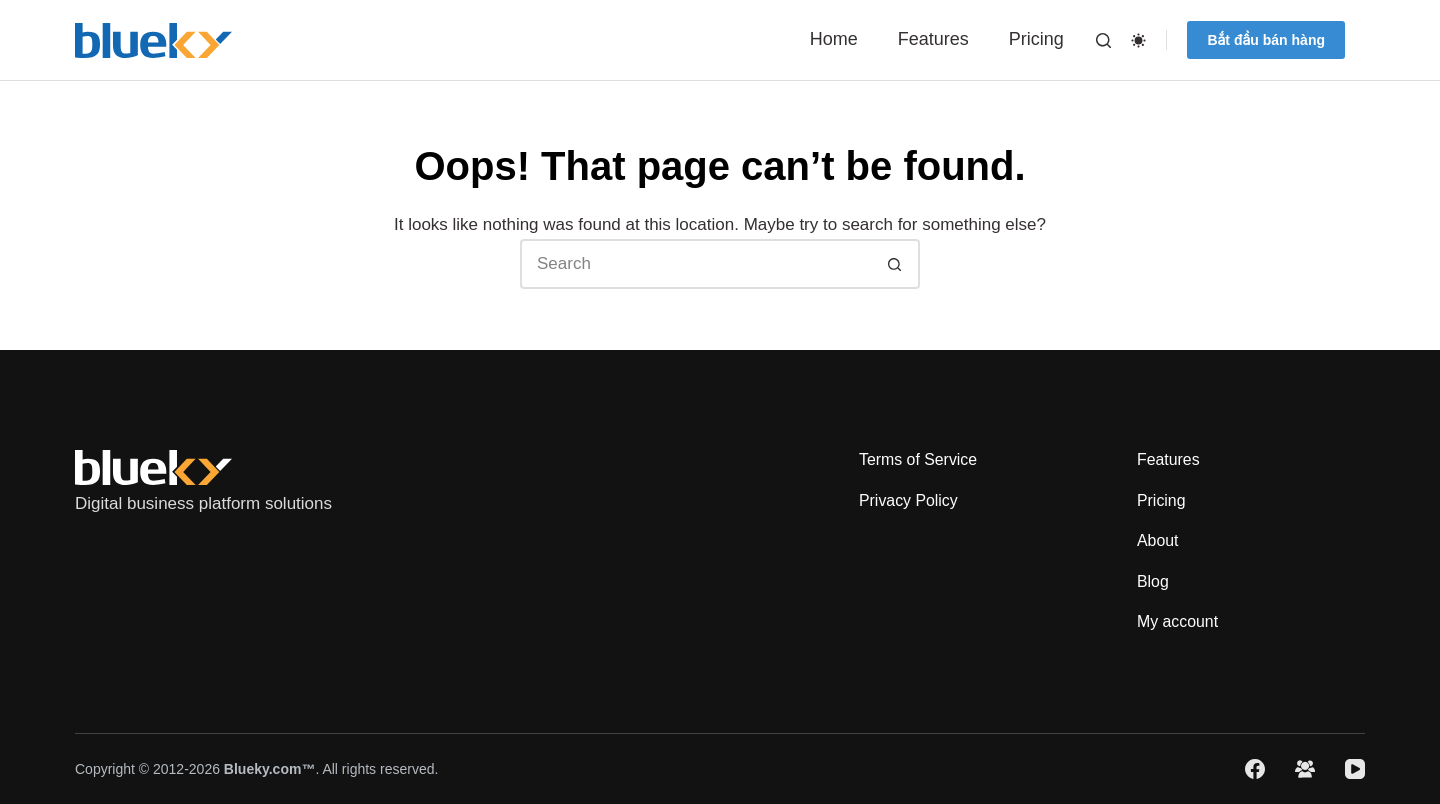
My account (1178, 621)
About (1158, 540)
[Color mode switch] (1138, 40)
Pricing (1036, 39)
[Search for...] (695, 264)
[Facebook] (1255, 769)
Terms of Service (918, 458)
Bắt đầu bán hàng (1266, 40)
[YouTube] (1355, 769)
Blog (1153, 580)
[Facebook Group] (1305, 769)
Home (834, 39)
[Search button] (895, 264)
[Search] (1103, 40)
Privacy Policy (909, 499)
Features (933, 39)
